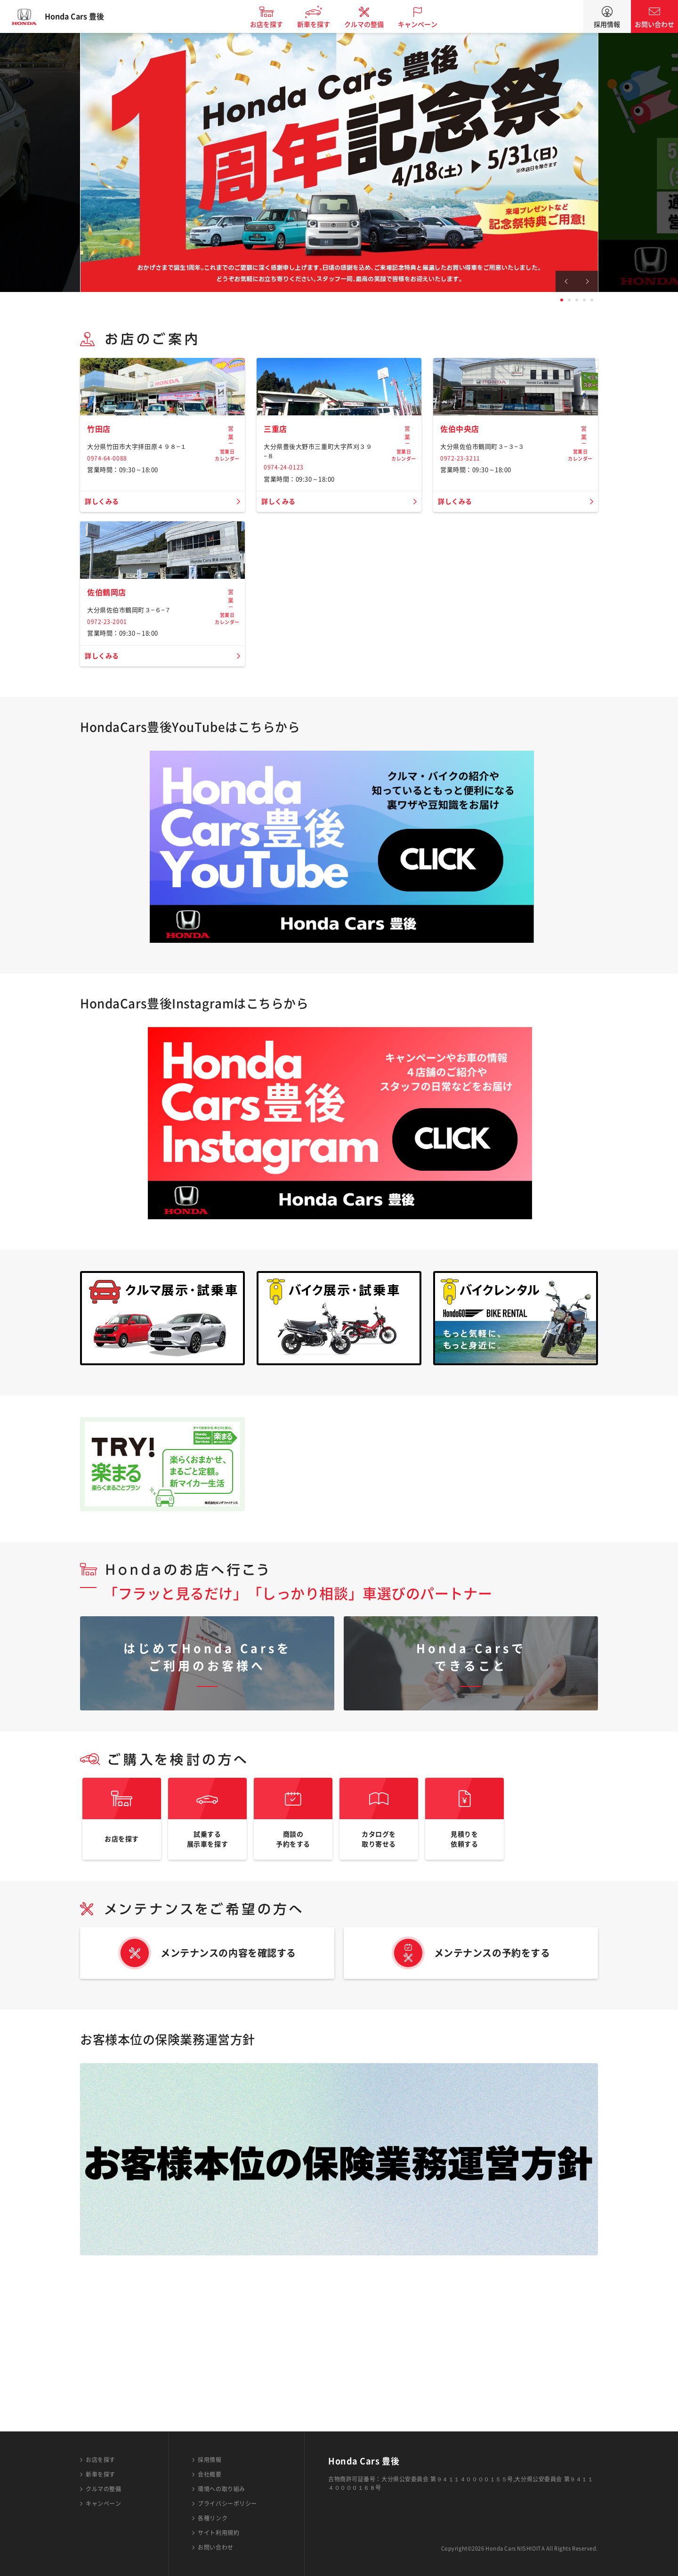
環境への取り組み (221, 2489)
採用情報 (607, 24)
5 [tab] (591, 300)
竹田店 (100, 494)
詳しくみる (104, 567)
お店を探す (274, 24)
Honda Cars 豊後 (82, 16)
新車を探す (321, 24)
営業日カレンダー (227, 499)
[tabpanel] (339, 162)
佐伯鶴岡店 (109, 724)
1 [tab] (561, 300)
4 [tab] (584, 300)
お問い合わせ (654, 24)
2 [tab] (569, 300)
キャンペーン (425, 24)
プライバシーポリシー (227, 2503)
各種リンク (212, 2518)
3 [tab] (576, 300)
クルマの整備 (372, 24)
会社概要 (209, 2474)
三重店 (277, 494)
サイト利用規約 (218, 2532)
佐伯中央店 (462, 494)
